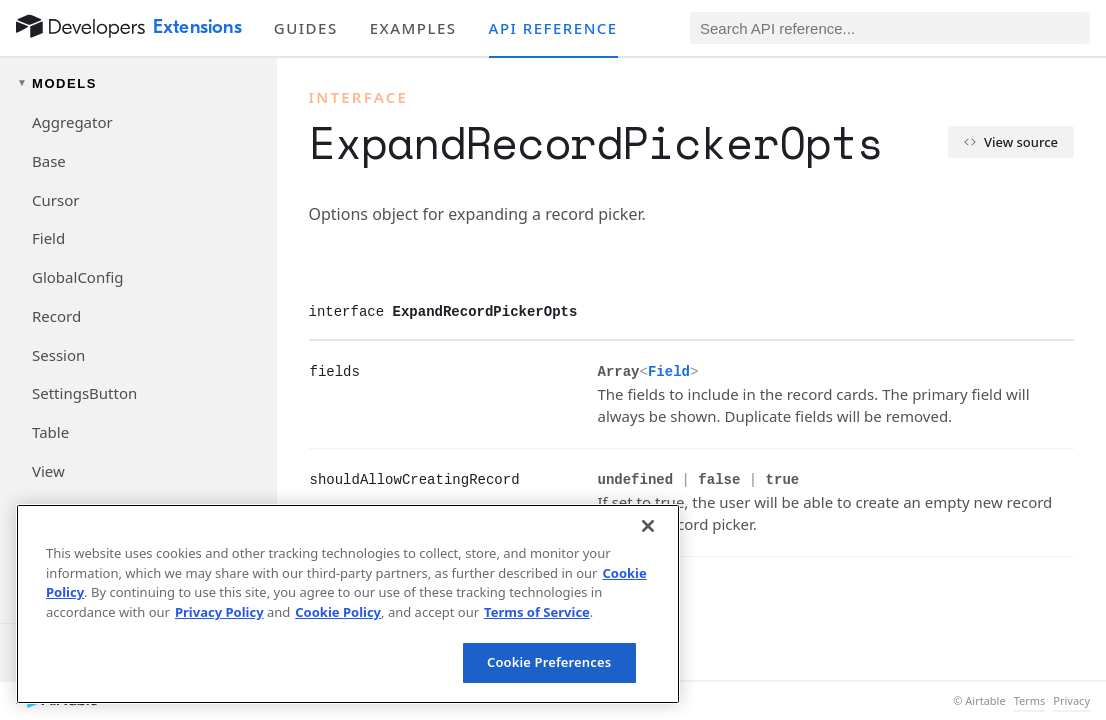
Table (50, 432)
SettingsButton (84, 393)
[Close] (648, 526)
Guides (306, 28)
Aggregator (72, 122)
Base (49, 161)
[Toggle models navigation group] (138, 83)
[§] (294, 371)
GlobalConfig (77, 277)
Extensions (197, 27)
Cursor (55, 200)
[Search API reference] (890, 28)
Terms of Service (537, 612)
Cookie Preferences (549, 662)
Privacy (1071, 701)
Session (58, 355)
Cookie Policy (338, 612)
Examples (413, 28)
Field (48, 238)
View (48, 471)
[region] (348, 604)
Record (56, 316)
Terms (1030, 701)
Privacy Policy (219, 612)
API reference (553, 28)
